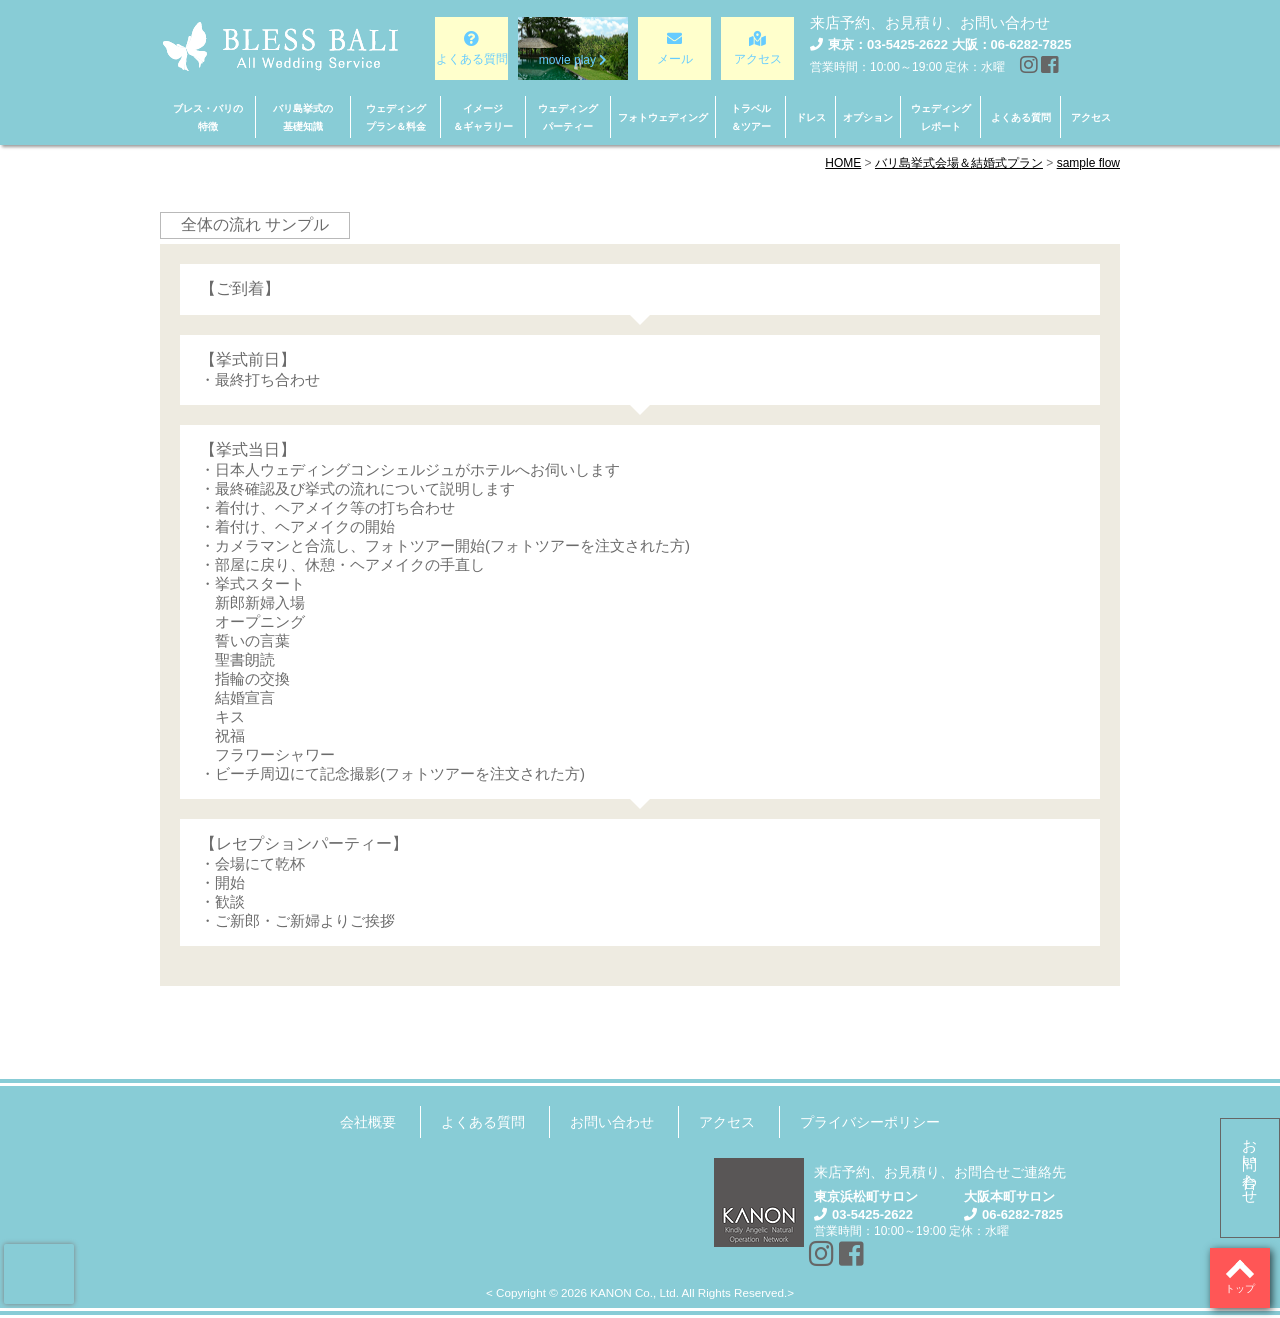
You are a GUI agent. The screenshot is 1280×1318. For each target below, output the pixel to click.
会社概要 (368, 1122)
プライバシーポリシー (870, 1122)
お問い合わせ (1250, 1163)
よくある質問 (483, 1122)
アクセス (727, 1122)
